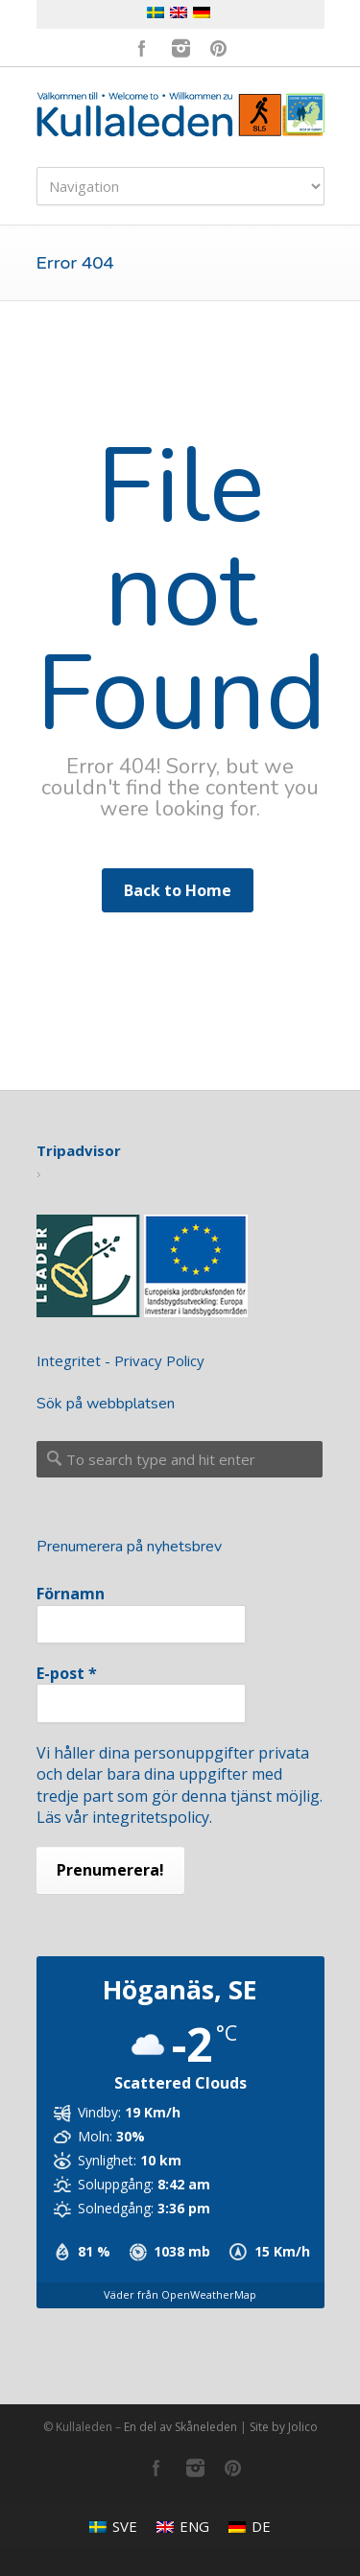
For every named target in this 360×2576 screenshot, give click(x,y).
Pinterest (219, 48)
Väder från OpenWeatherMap (180, 2294)
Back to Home (177, 890)
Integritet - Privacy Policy (120, 1360)
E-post (66, 1673)
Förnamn (70, 1593)
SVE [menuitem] (124, 2526)
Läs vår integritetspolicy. (124, 1817)
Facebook (142, 48)
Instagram (180, 48)
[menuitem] (113, 2527)
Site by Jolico (284, 2427)
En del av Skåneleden (180, 2427)
